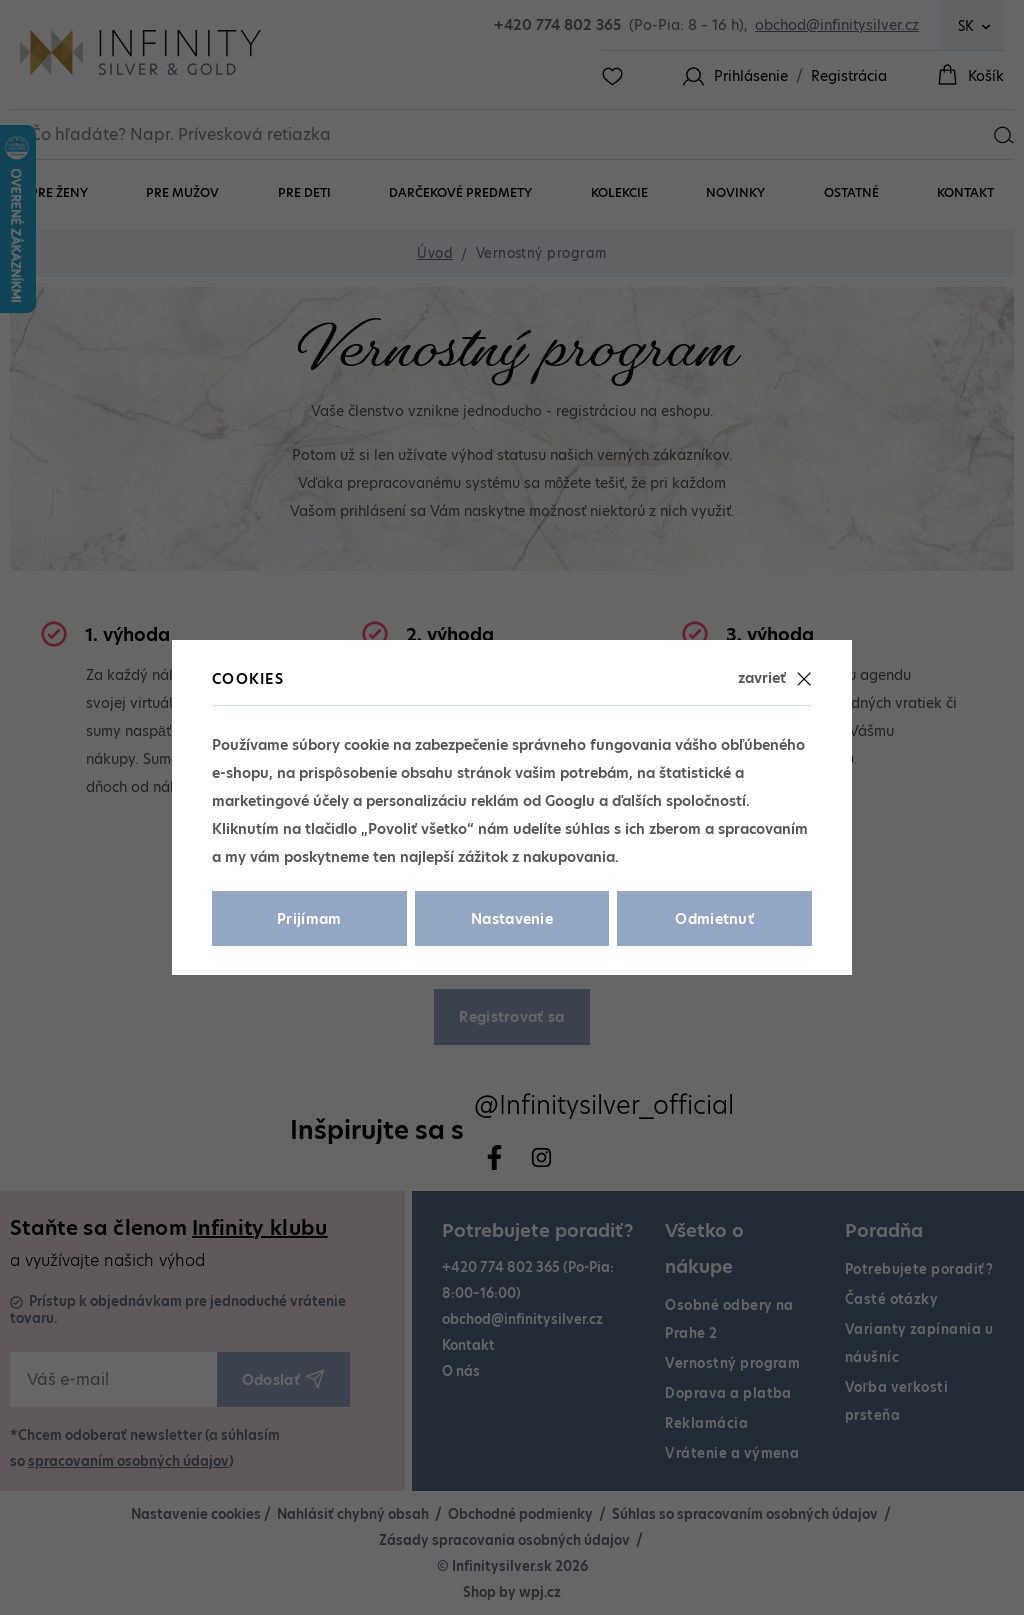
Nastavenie (512, 919)
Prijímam (309, 919)
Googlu (570, 801)
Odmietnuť (714, 919)
